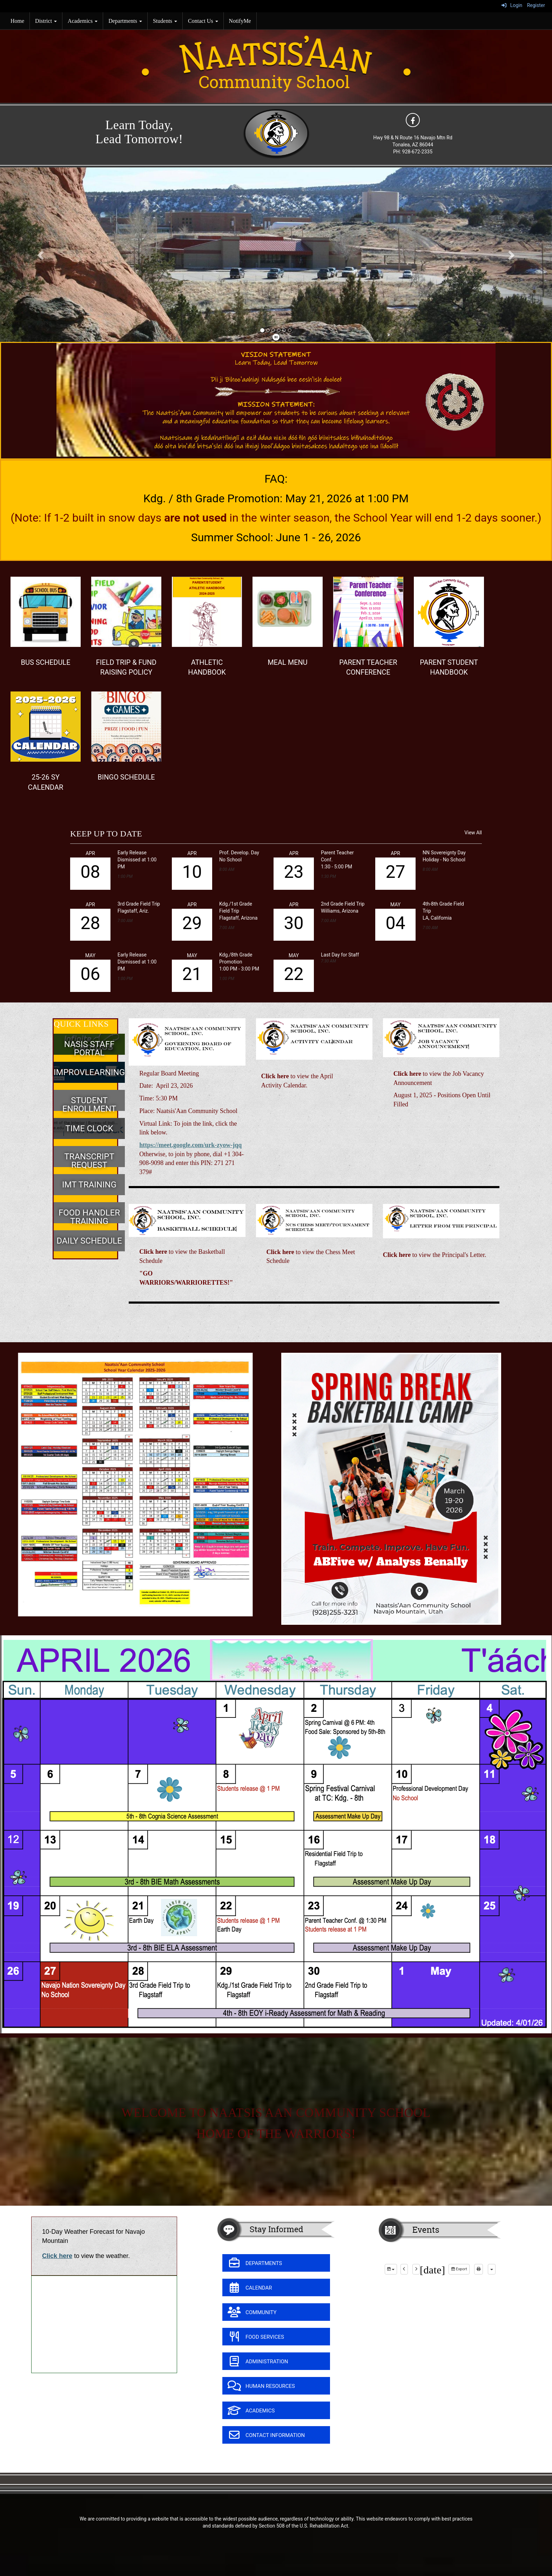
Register (536, 5)
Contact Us (203, 21)
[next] (416, 2269)
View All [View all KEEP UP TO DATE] (473, 832)
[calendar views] (492, 2269)
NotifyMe (240, 21)
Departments (125, 21)
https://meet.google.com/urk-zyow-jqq (190, 1144)
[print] (478, 2269)
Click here (57, 2255)
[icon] (412, 119)
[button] (41, 254)
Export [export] (459, 2269)
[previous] (404, 2269)
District (46, 21)
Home (17, 21)
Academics (82, 21)
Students (165, 21)
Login (511, 5)
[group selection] (391, 2269)
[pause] (276, 337)
